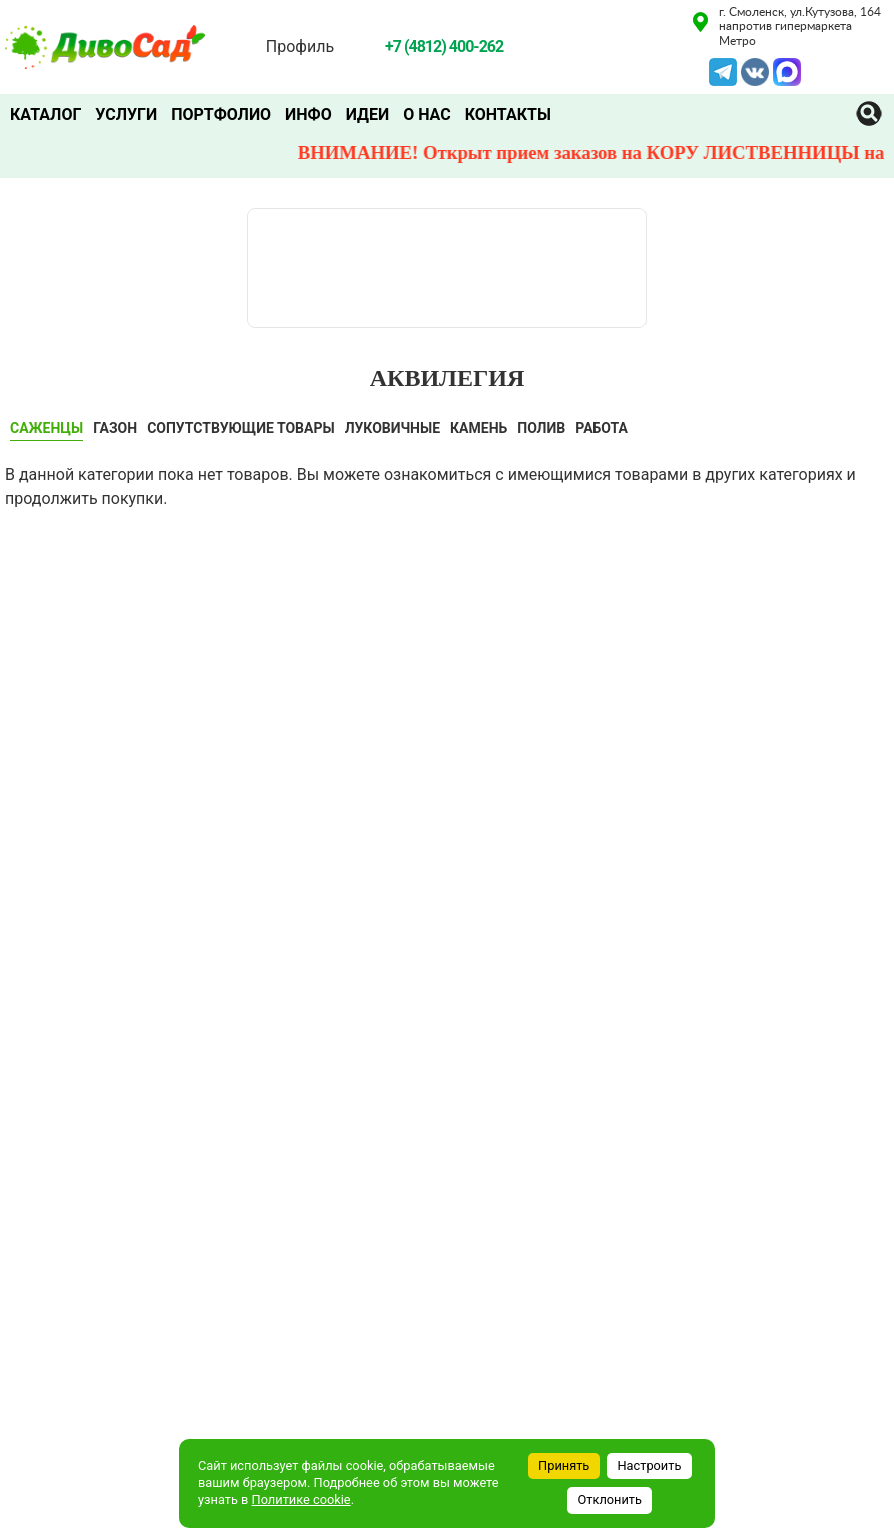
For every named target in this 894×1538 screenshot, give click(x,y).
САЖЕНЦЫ (46, 428)
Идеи (367, 114)
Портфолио (221, 114)
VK (752, 70)
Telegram (723, 70)
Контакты (508, 114)
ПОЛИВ (541, 428)
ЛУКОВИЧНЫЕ (392, 428)
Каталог (45, 114)
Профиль (300, 46)
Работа (601, 428)
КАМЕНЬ (478, 428)
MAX (787, 70)
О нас (427, 114)
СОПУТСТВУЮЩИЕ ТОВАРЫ (241, 428)
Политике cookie (301, 1499)
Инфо (308, 114)
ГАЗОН (115, 428)
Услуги (126, 114)
